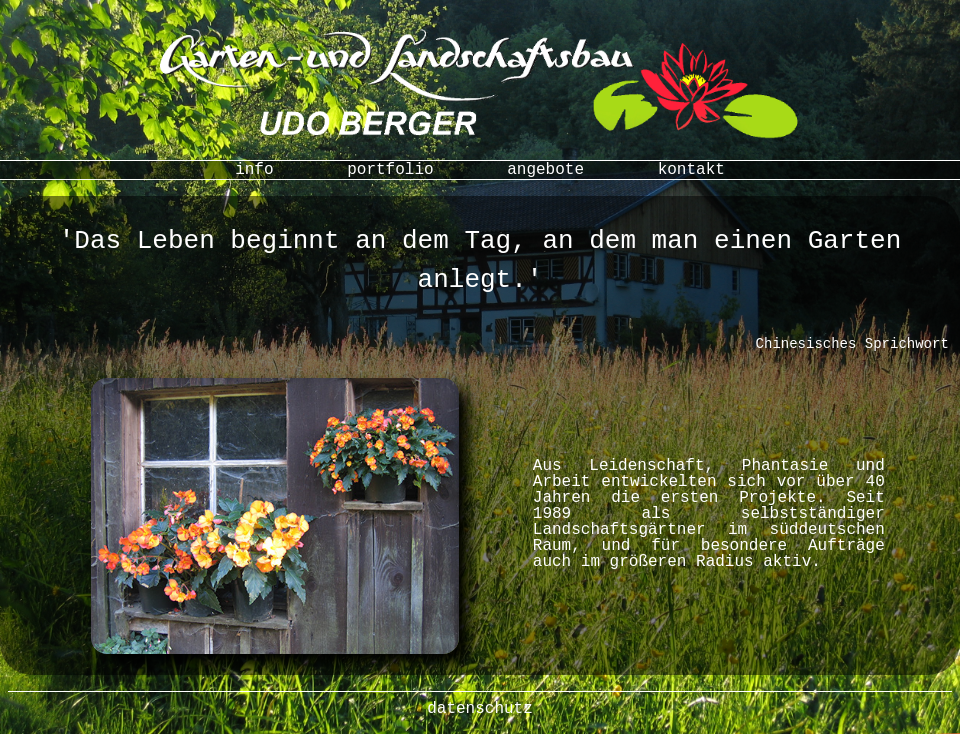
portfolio (390, 170)
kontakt (691, 170)
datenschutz (480, 709)
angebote (545, 170)
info (254, 170)
